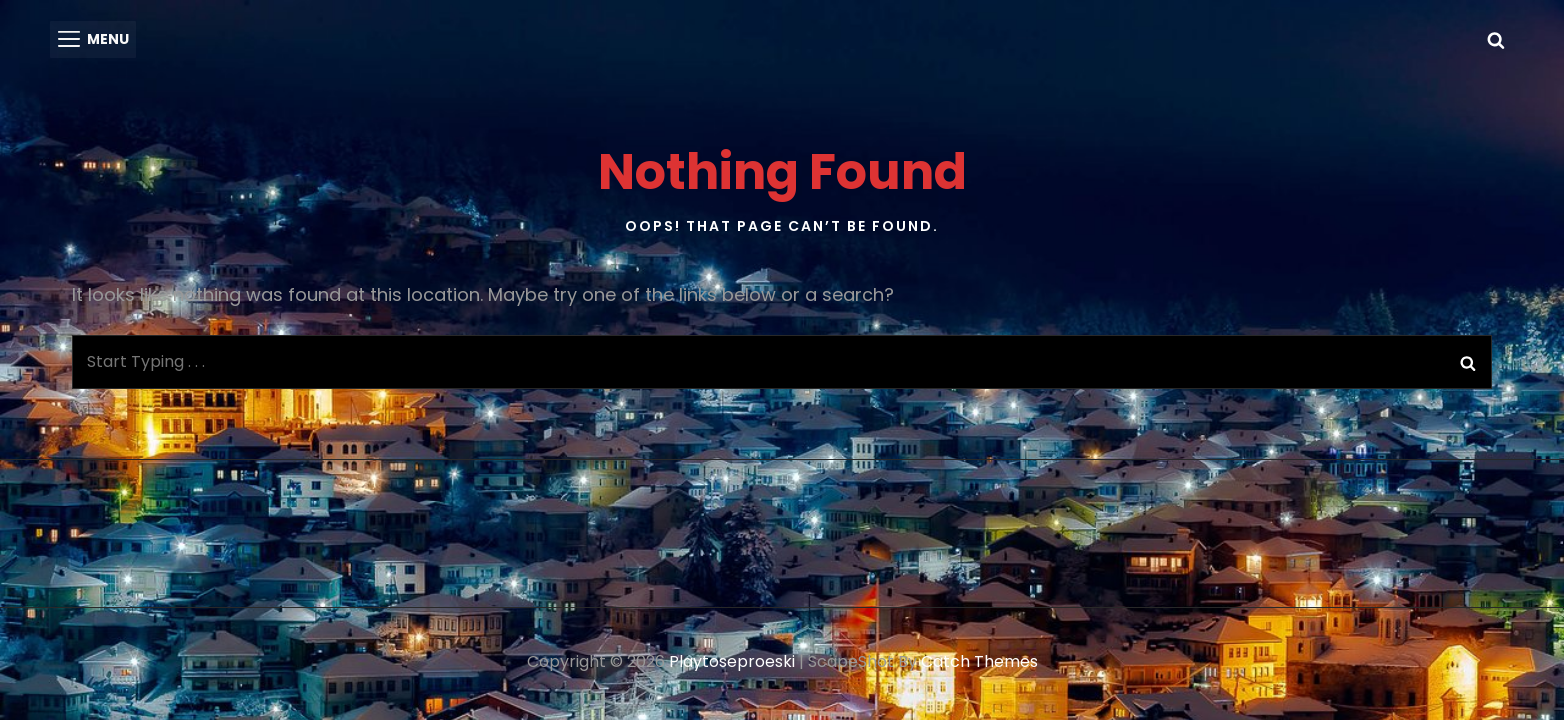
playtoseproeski (732, 661)
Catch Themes (979, 661)
